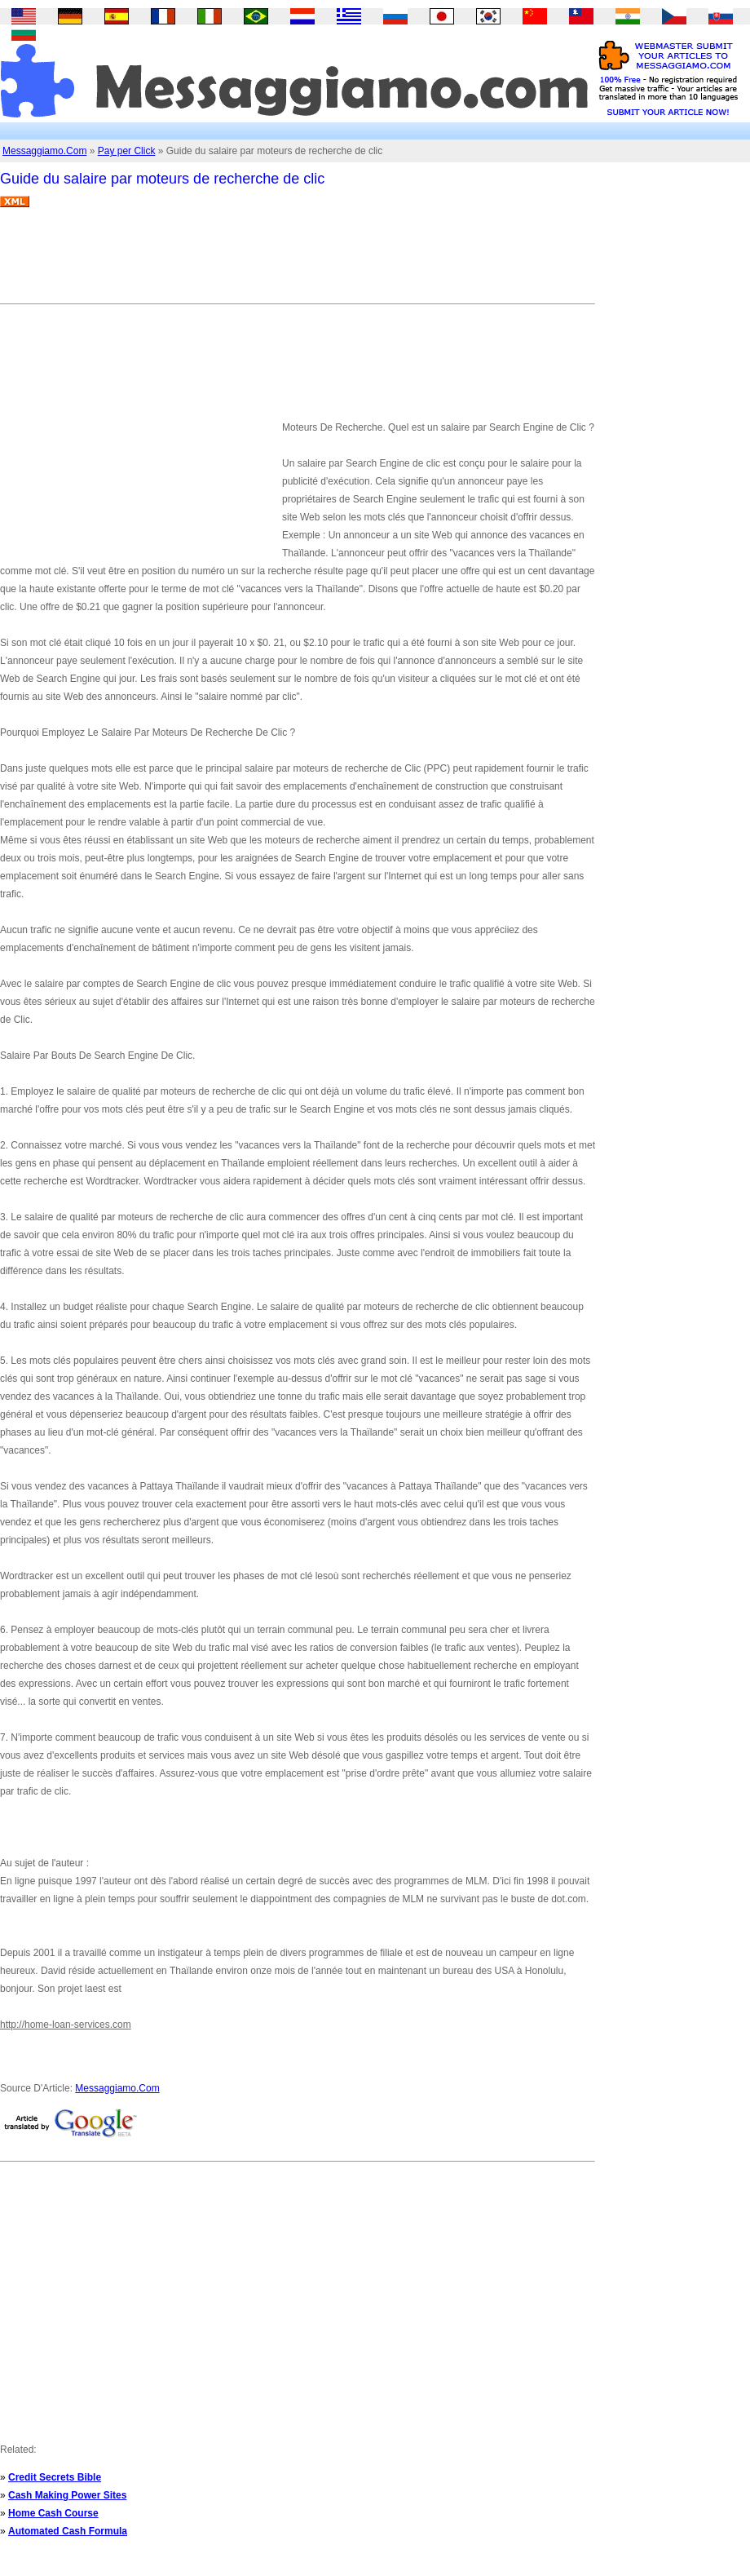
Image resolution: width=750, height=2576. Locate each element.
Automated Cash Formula (67, 2531)
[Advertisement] (296, 262)
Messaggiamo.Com (44, 151)
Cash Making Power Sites (67, 2495)
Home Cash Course (53, 2513)
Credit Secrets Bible (54, 2477)
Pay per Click (127, 151)
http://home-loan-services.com (65, 2024)
